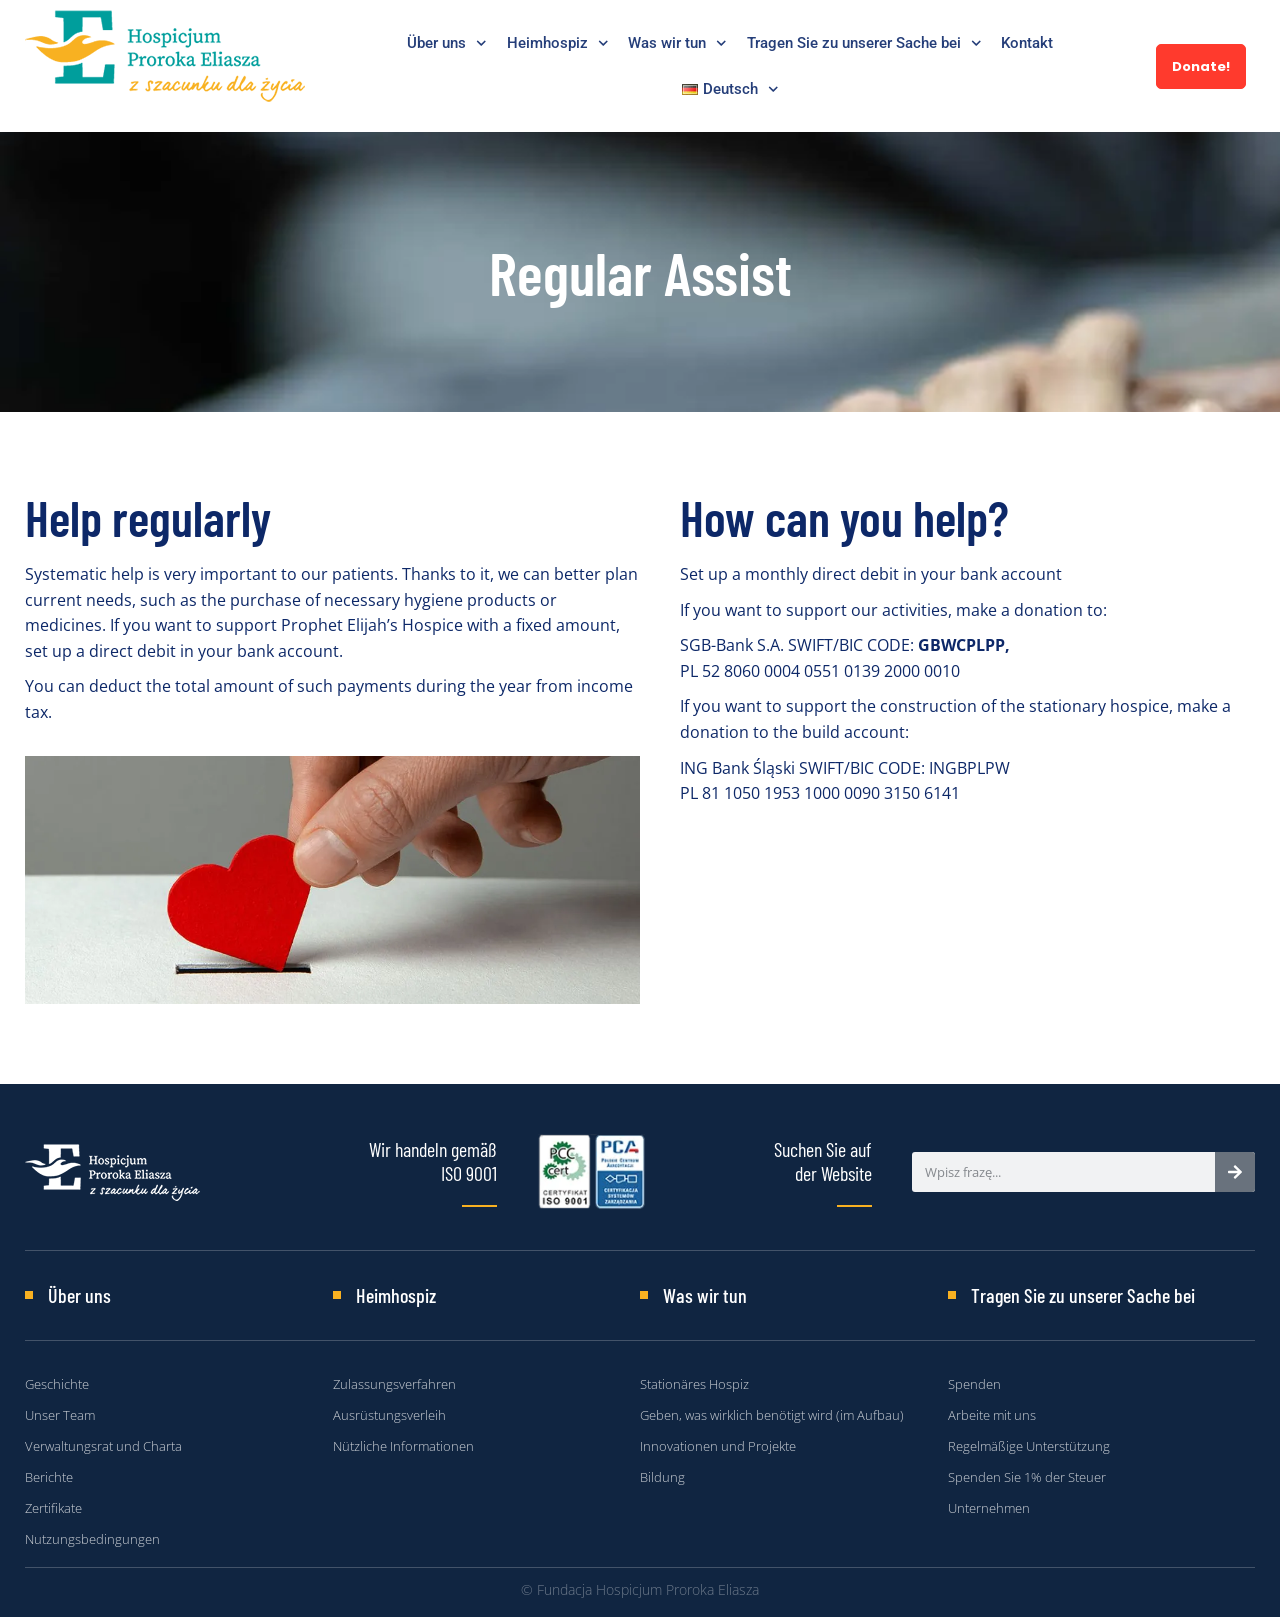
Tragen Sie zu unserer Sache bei (864, 43)
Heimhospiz (558, 43)
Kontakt (1027, 43)
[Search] (1235, 1172)
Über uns (447, 43)
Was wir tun (677, 43)
